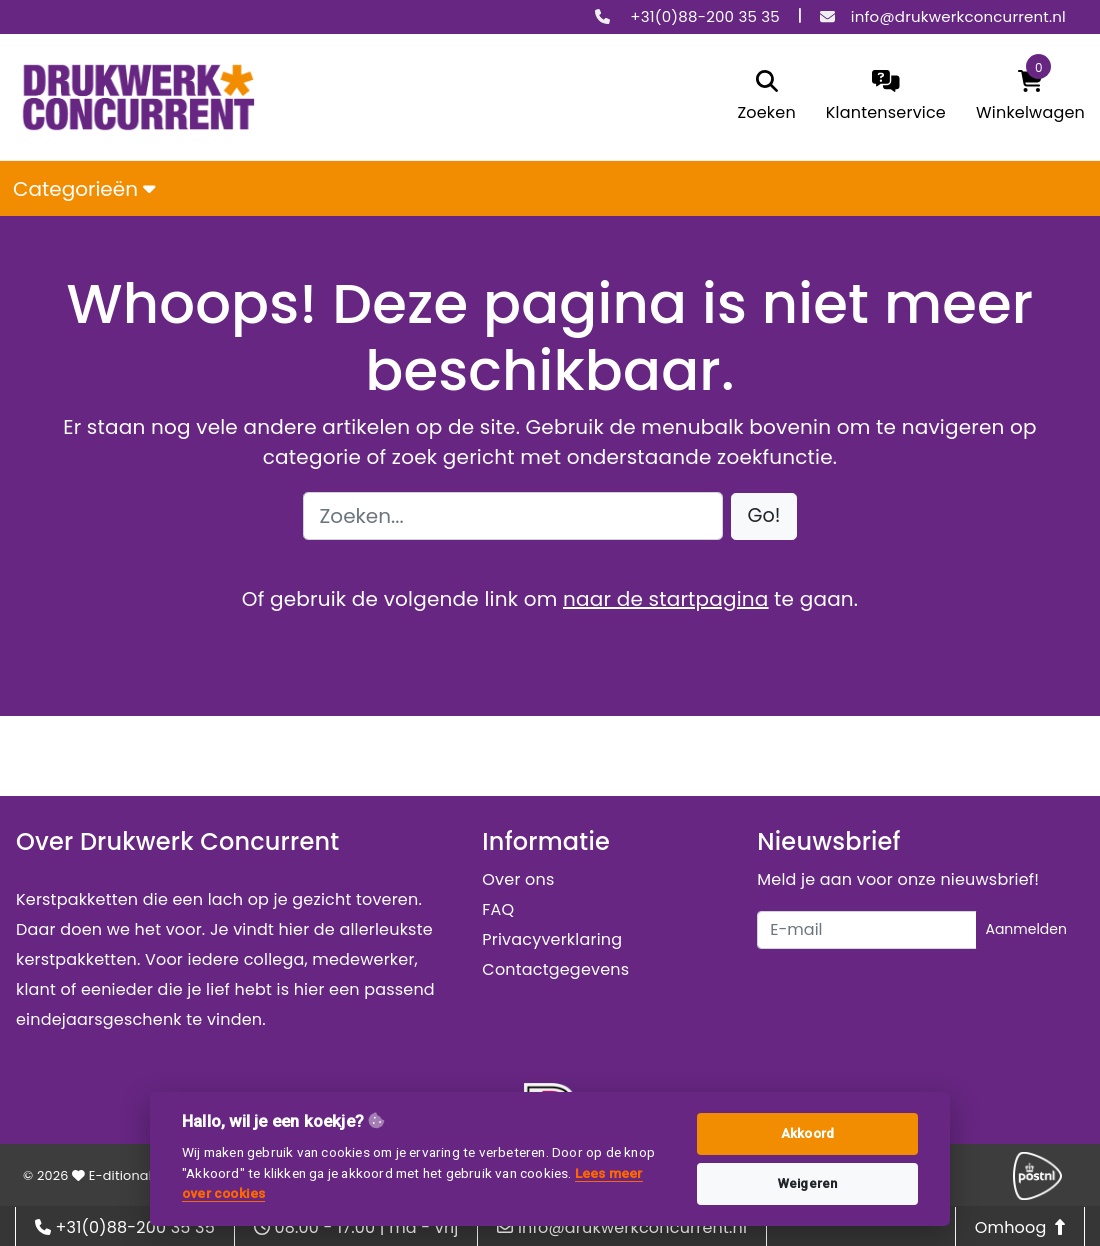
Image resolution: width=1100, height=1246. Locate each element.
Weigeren (808, 1183)
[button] (764, 516)
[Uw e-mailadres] (867, 930)
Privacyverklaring (552, 939)
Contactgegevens (555, 969)
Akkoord (807, 1133)
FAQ (498, 909)
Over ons (518, 879)
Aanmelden (1026, 929)
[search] (766, 97)
